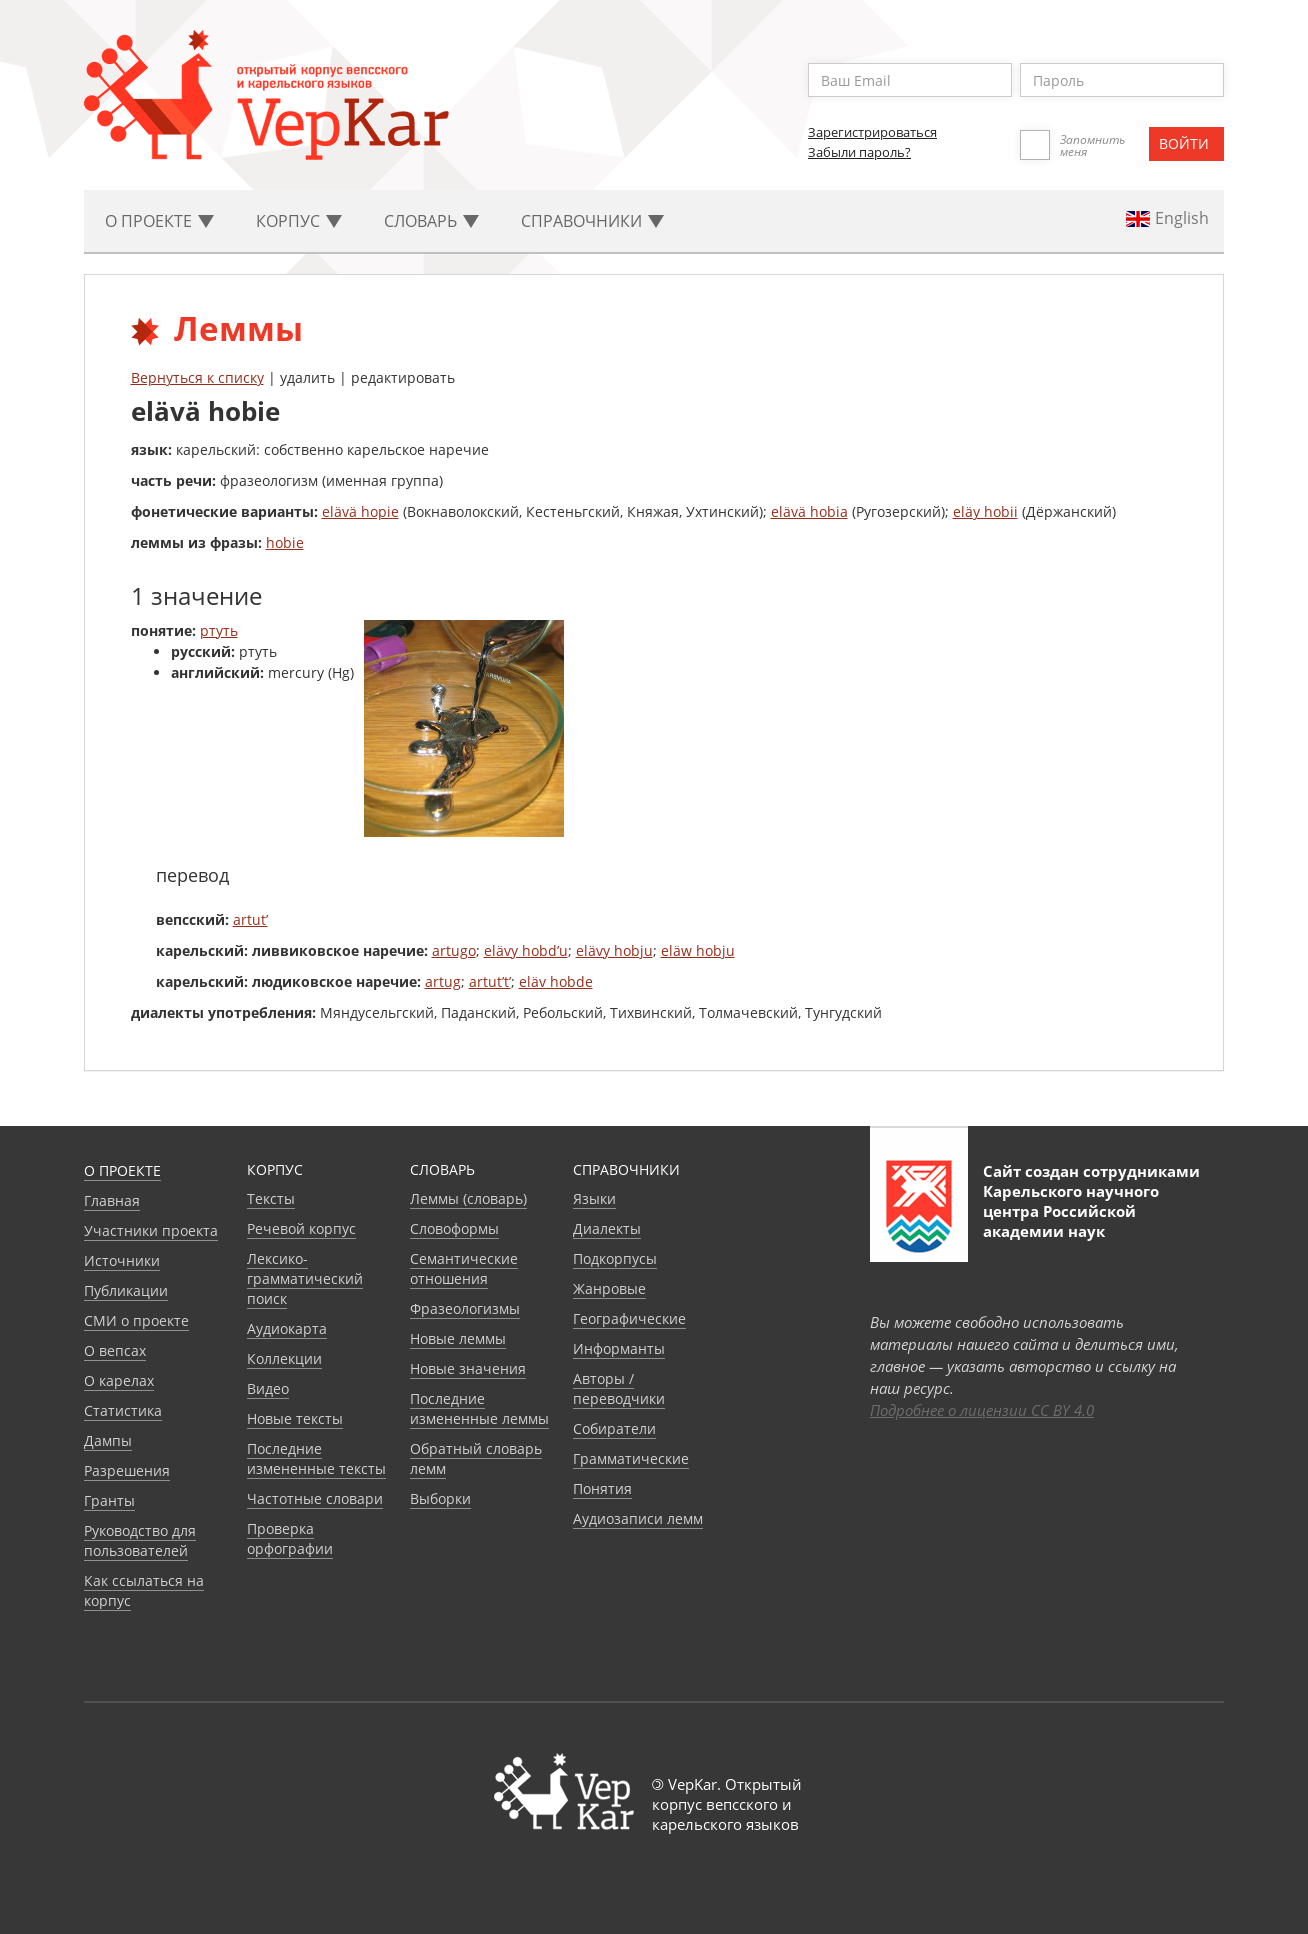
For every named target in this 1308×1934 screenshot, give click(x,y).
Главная (112, 1200)
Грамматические (631, 1458)
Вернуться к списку (197, 377)
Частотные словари (315, 1498)
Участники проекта (151, 1230)
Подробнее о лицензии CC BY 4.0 (982, 1410)
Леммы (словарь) (468, 1198)
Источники (122, 1260)
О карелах (119, 1380)
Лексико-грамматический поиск (305, 1278)
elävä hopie (360, 511)
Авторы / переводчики (619, 1388)
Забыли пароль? (859, 152)
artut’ (250, 919)
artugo (454, 950)
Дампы (108, 1440)
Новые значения (468, 1368)
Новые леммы (458, 1338)
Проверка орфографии (290, 1538)
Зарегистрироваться (872, 132)
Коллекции (284, 1358)
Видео (268, 1388)
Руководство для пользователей (140, 1540)
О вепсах (115, 1350)
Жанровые (609, 1288)
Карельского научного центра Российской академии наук (1071, 1211)
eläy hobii (985, 511)
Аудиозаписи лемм (638, 1518)
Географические (629, 1318)
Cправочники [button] (592, 221)
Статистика (123, 1410)
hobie (285, 542)
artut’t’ (490, 981)
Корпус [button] (299, 221)
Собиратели (614, 1428)
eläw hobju (698, 950)
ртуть (219, 630)
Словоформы (454, 1228)
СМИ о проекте (136, 1320)
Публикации (126, 1290)
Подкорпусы (615, 1258)
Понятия (602, 1488)
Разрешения (127, 1470)
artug (443, 981)
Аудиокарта (287, 1328)
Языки (594, 1198)
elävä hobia (809, 511)
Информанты (619, 1348)
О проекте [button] (159, 221)
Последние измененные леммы (479, 1408)
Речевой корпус (301, 1228)
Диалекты (607, 1228)
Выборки (440, 1498)
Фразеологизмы (465, 1308)
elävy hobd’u (526, 950)
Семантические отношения (464, 1268)
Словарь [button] (431, 221)
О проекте (122, 1170)
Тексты (271, 1198)
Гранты (109, 1500)
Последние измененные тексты (316, 1458)
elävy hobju (614, 950)
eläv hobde (556, 981)
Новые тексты (295, 1418)
